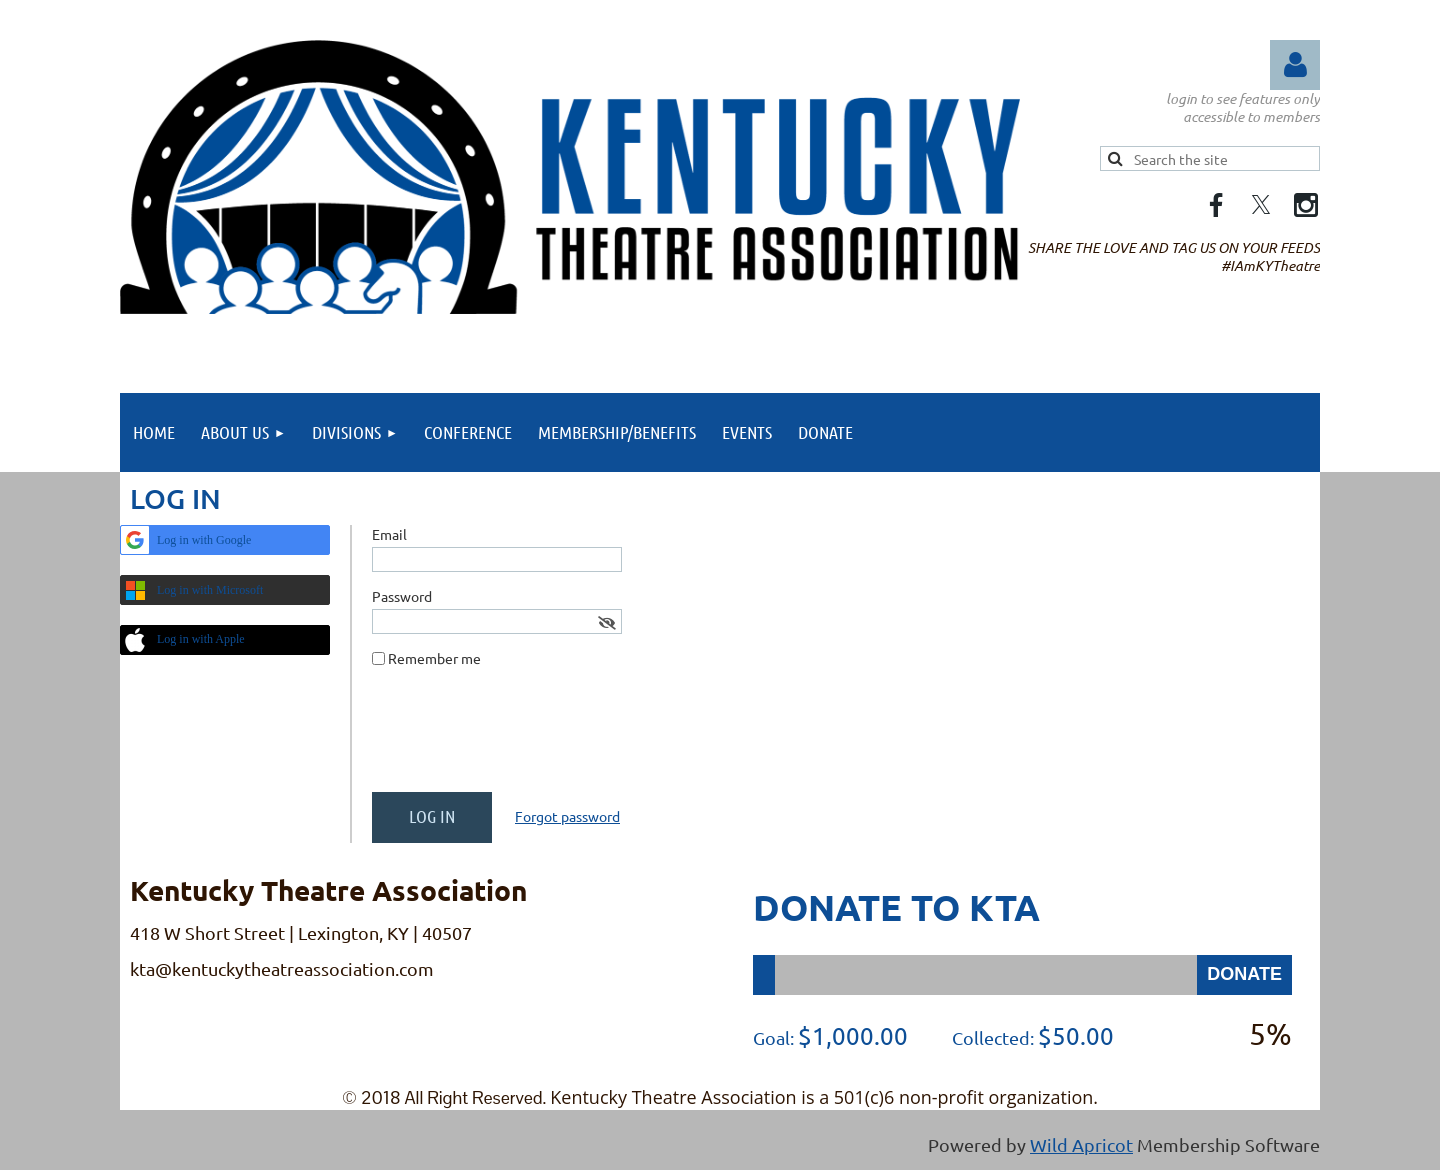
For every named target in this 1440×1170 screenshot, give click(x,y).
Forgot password (567, 816)
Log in (1295, 65)
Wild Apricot (1081, 1144)
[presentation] (524, 738)
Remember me (434, 658)
